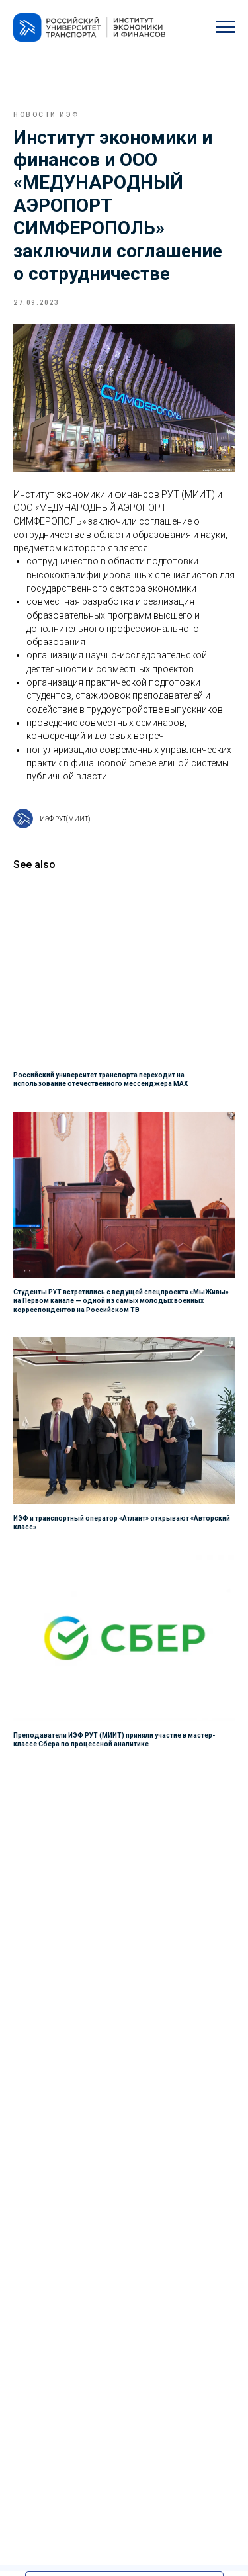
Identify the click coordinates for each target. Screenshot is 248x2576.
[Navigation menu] (225, 27)
